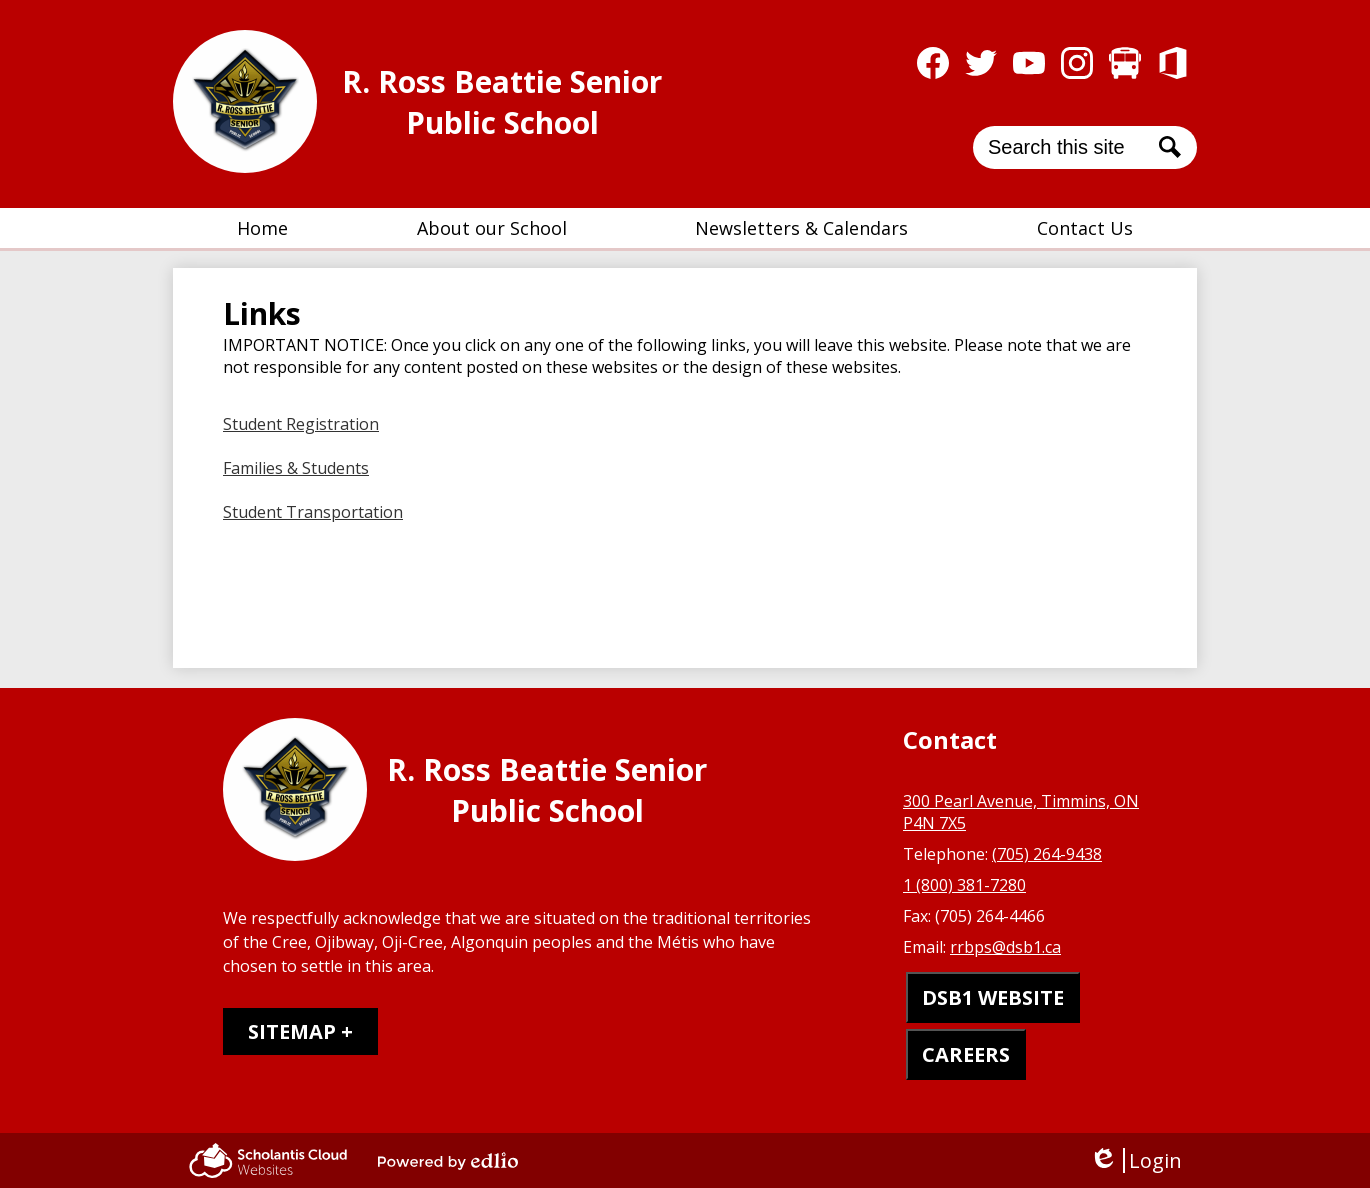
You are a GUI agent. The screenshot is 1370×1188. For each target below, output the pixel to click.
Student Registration (301, 424)
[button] (492, 228)
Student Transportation (313, 512)
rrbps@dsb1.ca (1005, 947)
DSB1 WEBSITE (993, 997)
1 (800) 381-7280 (964, 885)
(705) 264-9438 (1047, 854)
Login (1135, 1160)
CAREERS (966, 1054)
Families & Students (296, 468)
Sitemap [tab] (292, 1031)
